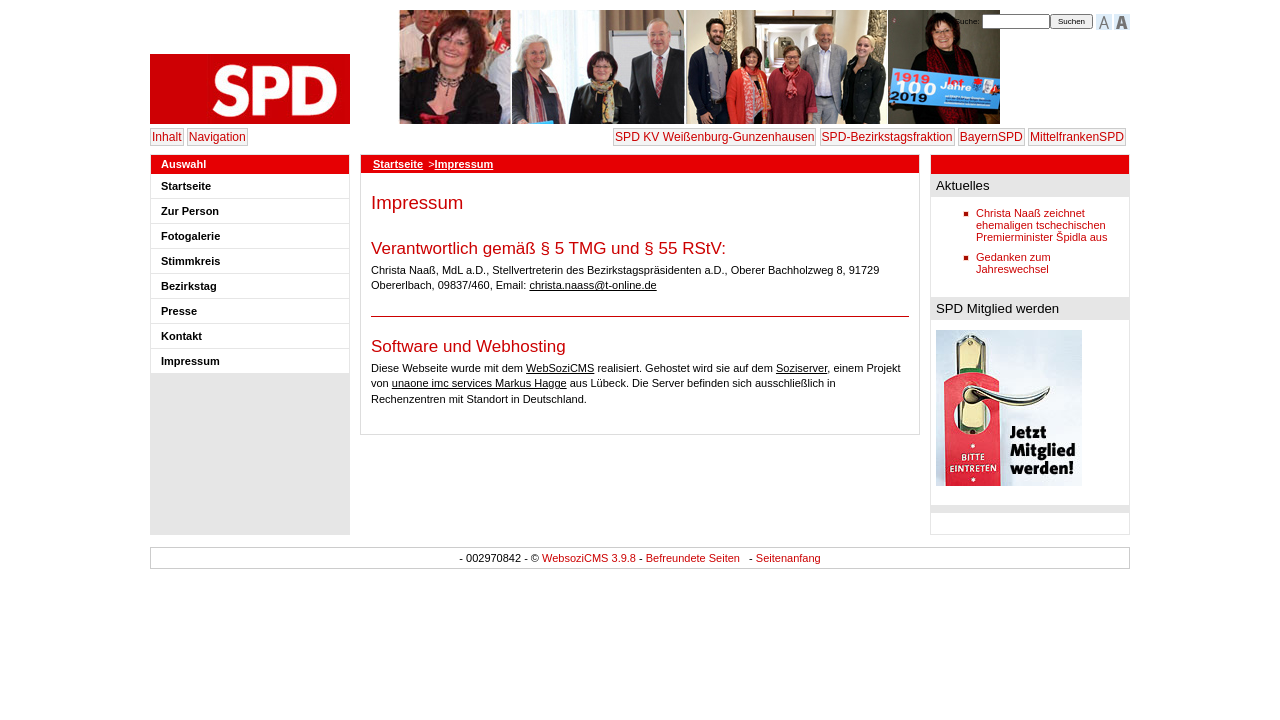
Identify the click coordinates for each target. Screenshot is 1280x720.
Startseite (186, 186)
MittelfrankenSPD (1077, 137)
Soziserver (801, 368)
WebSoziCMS (560, 368)
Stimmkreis (190, 261)
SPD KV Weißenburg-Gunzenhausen (714, 137)
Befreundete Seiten (693, 558)
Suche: (968, 21)
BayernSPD (991, 137)
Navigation (217, 137)
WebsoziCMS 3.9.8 (589, 558)
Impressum (190, 361)
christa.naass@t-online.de (592, 285)
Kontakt (181, 336)
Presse (179, 311)
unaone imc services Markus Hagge (479, 383)
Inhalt (167, 137)
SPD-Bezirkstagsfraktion (887, 137)
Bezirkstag (189, 286)
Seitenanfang (788, 558)
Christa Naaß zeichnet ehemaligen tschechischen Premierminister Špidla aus (1041, 225)
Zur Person (190, 211)
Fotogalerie (190, 236)
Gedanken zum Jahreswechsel (1013, 263)
